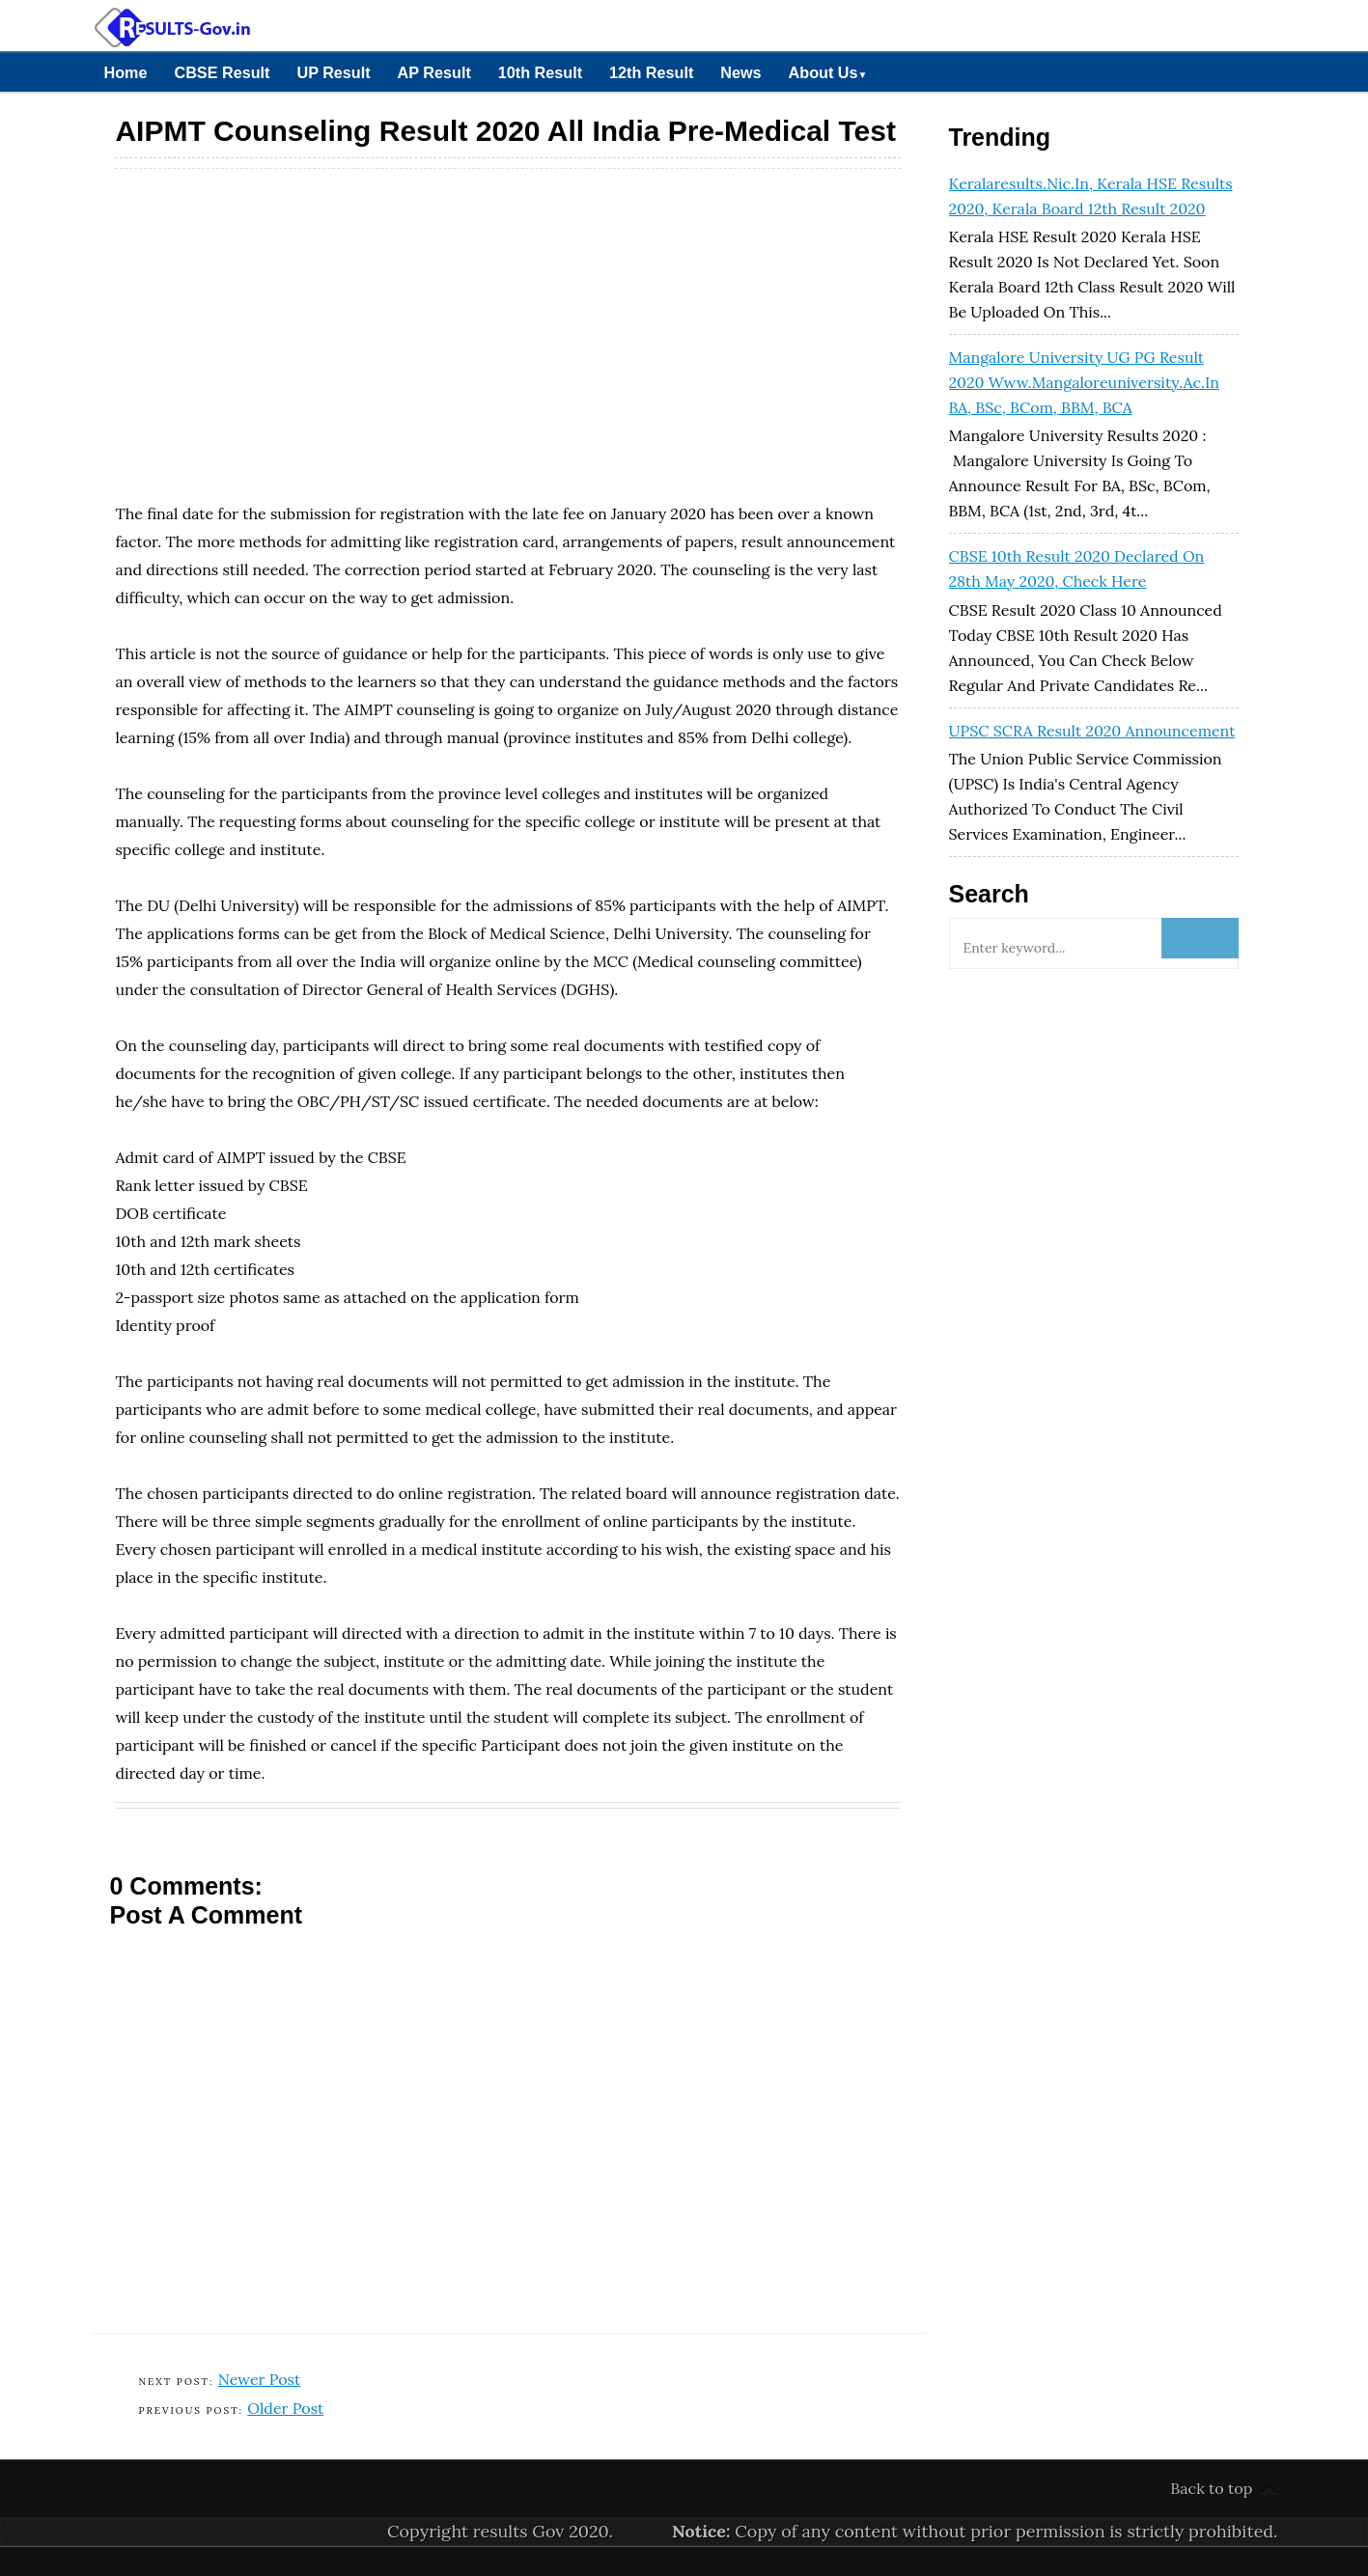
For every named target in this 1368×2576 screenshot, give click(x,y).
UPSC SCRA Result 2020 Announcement (1092, 730)
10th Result (540, 72)
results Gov (519, 2531)
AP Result (434, 72)
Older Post (285, 2408)
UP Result (333, 72)
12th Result (651, 72)
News (740, 72)
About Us (828, 72)
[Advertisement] (507, 309)
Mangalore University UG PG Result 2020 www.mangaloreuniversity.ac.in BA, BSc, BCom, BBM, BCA (1084, 382)
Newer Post (259, 2379)
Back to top (1211, 2488)
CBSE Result (221, 72)
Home (126, 72)
